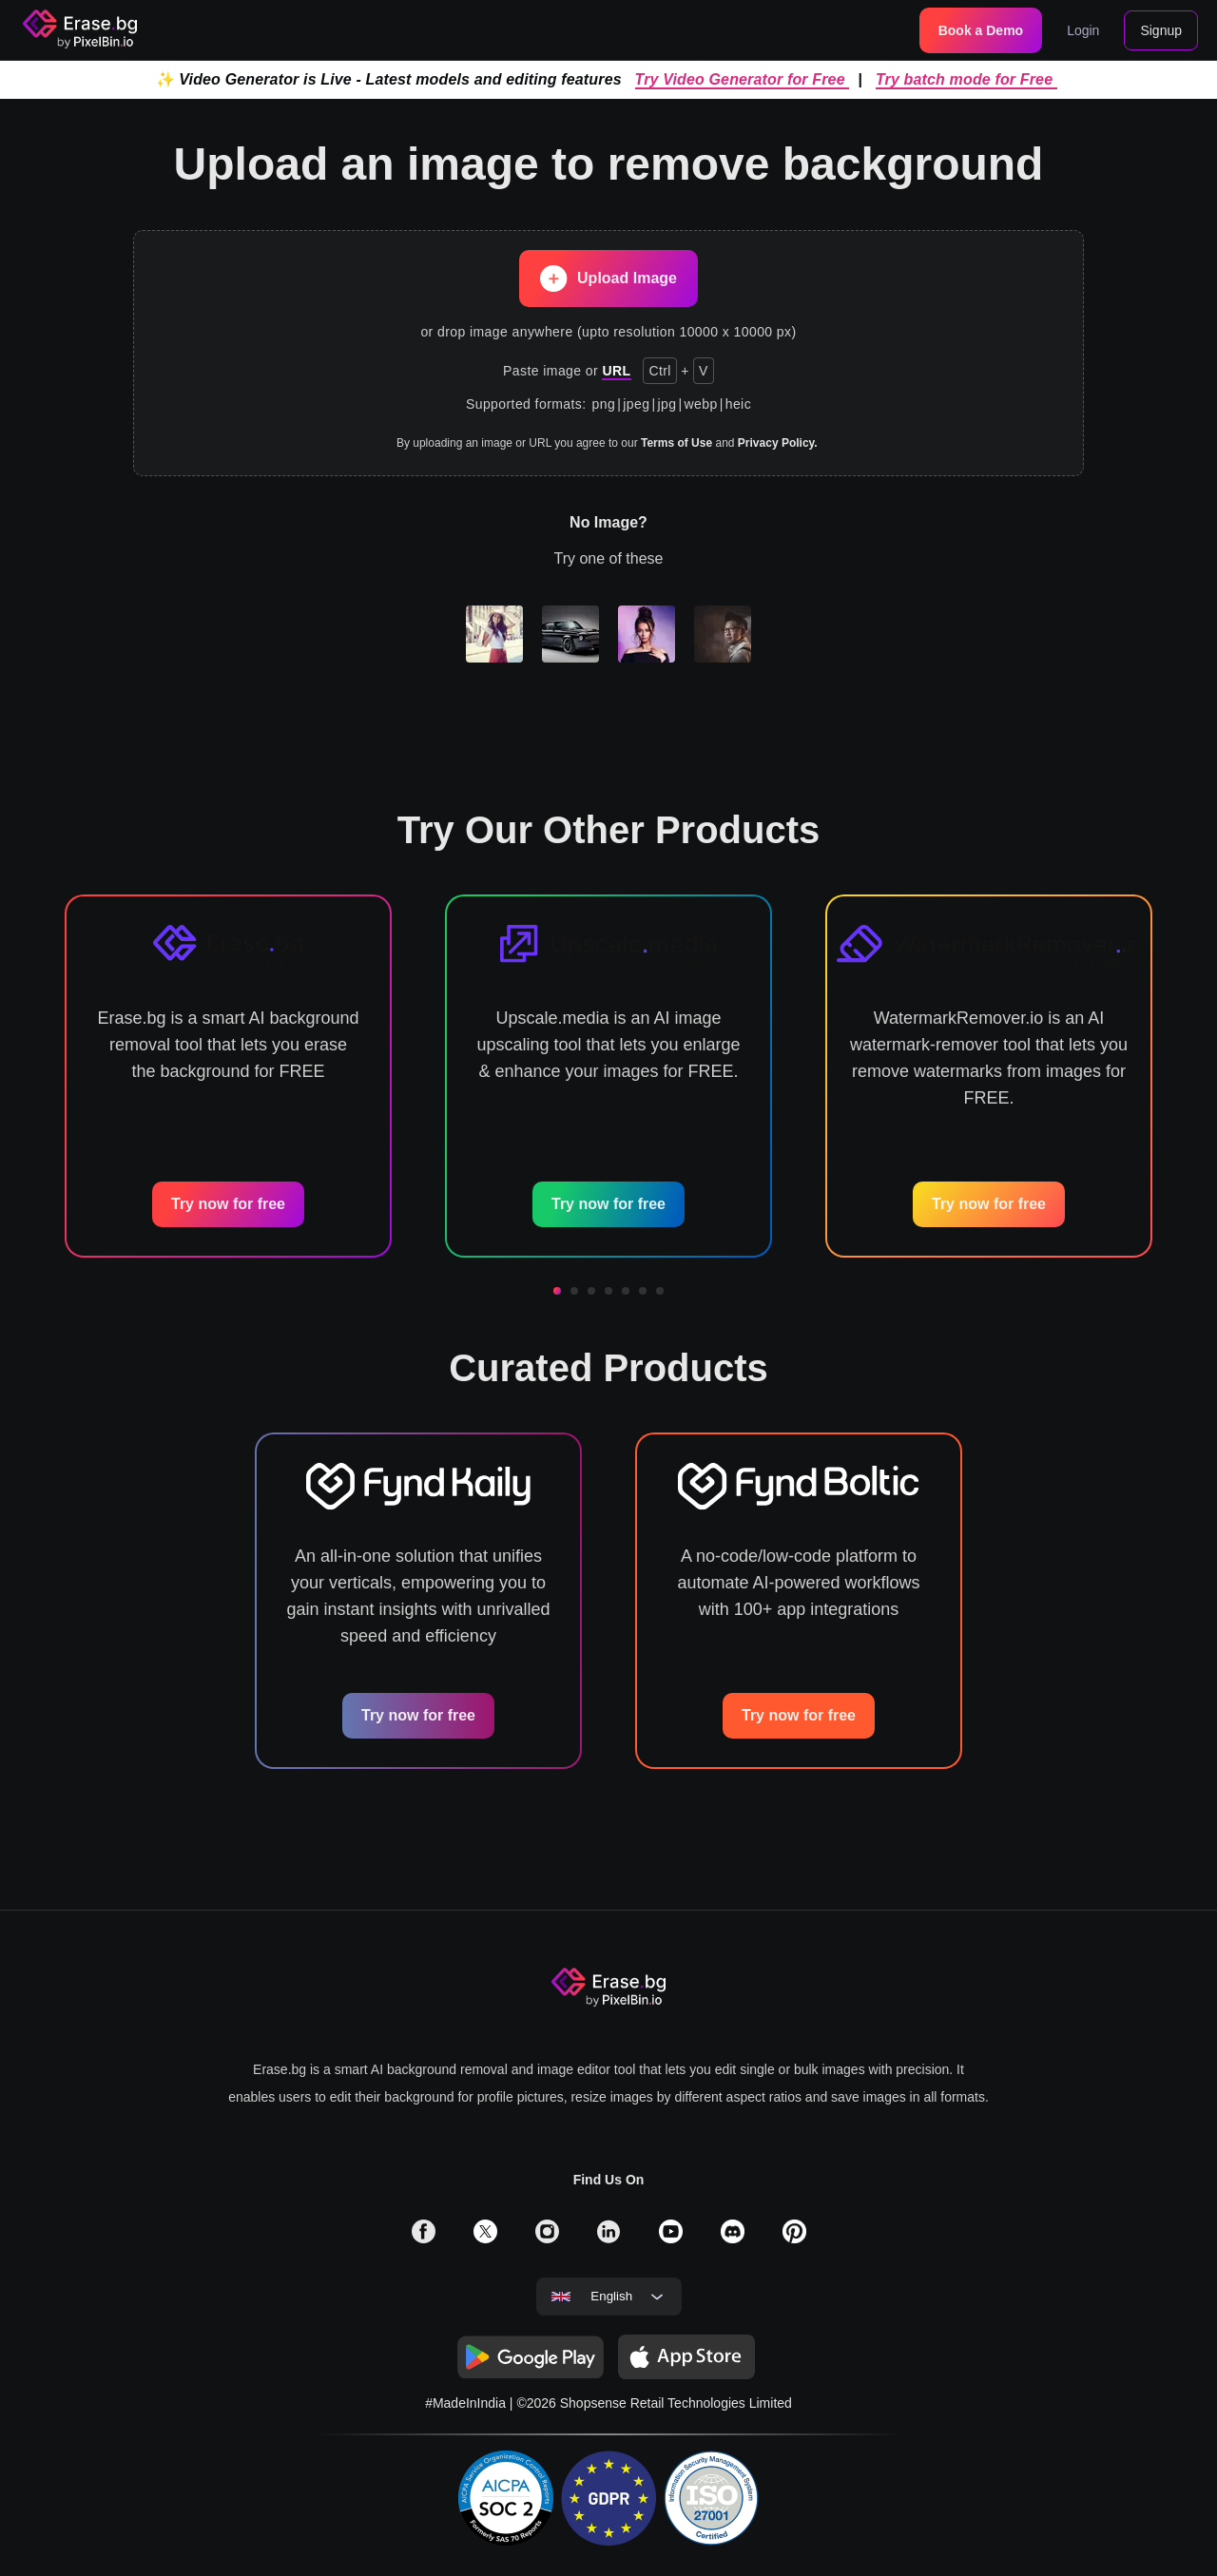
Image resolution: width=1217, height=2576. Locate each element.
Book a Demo (980, 30)
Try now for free (228, 1204)
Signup (1161, 30)
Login (1083, 30)
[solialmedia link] (423, 2238)
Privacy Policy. (778, 443)
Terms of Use (676, 443)
